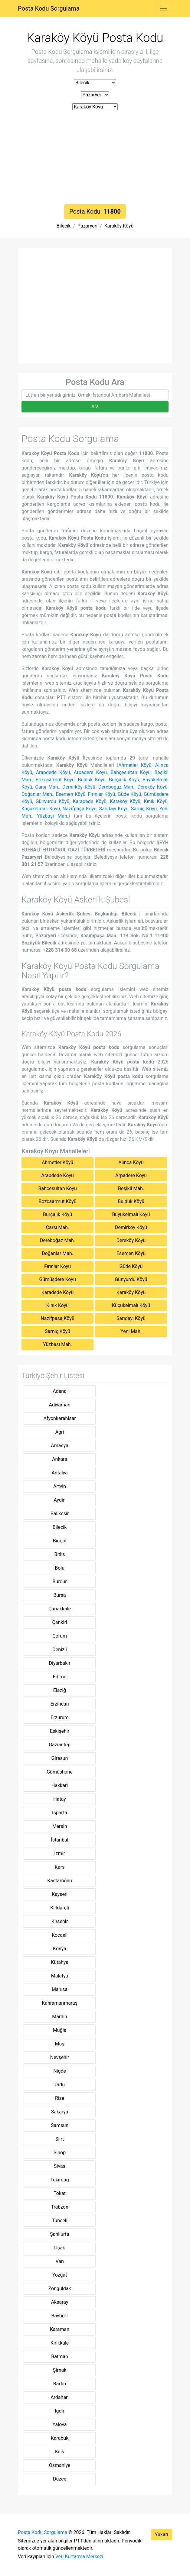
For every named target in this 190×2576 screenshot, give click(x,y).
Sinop (60, 2152)
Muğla (59, 2030)
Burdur (59, 1581)
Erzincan (60, 1704)
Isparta (59, 1813)
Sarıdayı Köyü (114, 809)
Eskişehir (59, 1731)
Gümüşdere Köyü (57, 1279)
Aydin (59, 1500)
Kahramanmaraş (59, 2003)
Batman (59, 2356)
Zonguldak (59, 2288)
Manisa (59, 1989)
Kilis (59, 2452)
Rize (59, 2098)
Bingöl (60, 1541)
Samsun (59, 2125)
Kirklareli (59, 1908)
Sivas (59, 2166)
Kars (59, 1867)
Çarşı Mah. (47, 787)
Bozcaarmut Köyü (55, 780)
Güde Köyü (129, 794)
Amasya (59, 1445)
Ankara (59, 1459)
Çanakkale (59, 1609)
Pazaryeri (87, 226)
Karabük (59, 2438)
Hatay (59, 1799)
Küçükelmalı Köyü (40, 809)
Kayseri (59, 1894)
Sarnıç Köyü (144, 809)
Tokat (60, 2193)
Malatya (59, 1976)
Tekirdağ (59, 2180)
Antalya (59, 1473)
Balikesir (60, 1513)
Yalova (60, 2424)
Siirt (59, 2139)
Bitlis (59, 1554)
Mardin (59, 2016)
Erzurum (60, 1717)
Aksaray (59, 2302)
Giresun (59, 1758)
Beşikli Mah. (131, 1188)
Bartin (59, 2384)
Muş (59, 2044)
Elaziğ (59, 1690)
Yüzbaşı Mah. (52, 816)
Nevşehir (59, 2057)
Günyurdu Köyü (53, 801)
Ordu (59, 2084)
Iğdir (59, 2411)
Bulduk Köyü (92, 780)
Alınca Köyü (130, 1162)
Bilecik (64, 226)
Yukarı (161, 2534)
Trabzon (59, 2207)
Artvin (59, 1486)
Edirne (60, 1677)
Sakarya (59, 2112)
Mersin (59, 1826)
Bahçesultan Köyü (130, 772)
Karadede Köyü (89, 801)
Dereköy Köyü (152, 787)
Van (59, 2261)
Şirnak (59, 2370)
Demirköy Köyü (78, 787)
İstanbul (59, 1840)
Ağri (59, 1432)
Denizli (59, 1649)
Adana (60, 1391)
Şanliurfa (59, 2234)
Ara (95, 406)
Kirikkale (60, 2343)
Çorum (59, 1636)
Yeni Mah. (131, 1331)
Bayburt (59, 2316)
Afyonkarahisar (60, 1418)
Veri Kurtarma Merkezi (79, 2556)
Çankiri (59, 1622)
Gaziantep (59, 1745)
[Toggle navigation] (163, 8)
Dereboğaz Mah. (116, 787)
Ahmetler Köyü (134, 765)
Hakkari (59, 1785)
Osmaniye (59, 2465)
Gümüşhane (60, 1772)
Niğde (59, 2071)
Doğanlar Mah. (37, 794)
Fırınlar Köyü (101, 794)
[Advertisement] (95, 159)
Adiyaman (59, 1405)
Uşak (59, 2248)
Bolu (59, 1568)
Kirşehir (59, 1921)
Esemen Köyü (71, 794)
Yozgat (59, 2275)
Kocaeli (59, 1935)
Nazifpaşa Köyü (80, 809)
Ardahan (60, 2397)
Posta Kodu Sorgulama (49, 8)
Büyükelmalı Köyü (131, 1214)
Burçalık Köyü (124, 780)
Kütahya (59, 1962)
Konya (59, 1948)
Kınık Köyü (155, 801)
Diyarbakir (59, 1663)
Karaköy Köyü (118, 226)
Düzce (59, 2479)
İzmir (59, 1853)
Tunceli (59, 2220)
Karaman (59, 2329)
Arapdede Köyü (53, 772)
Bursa (59, 1595)
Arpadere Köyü (90, 772)
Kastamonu (59, 1881)
